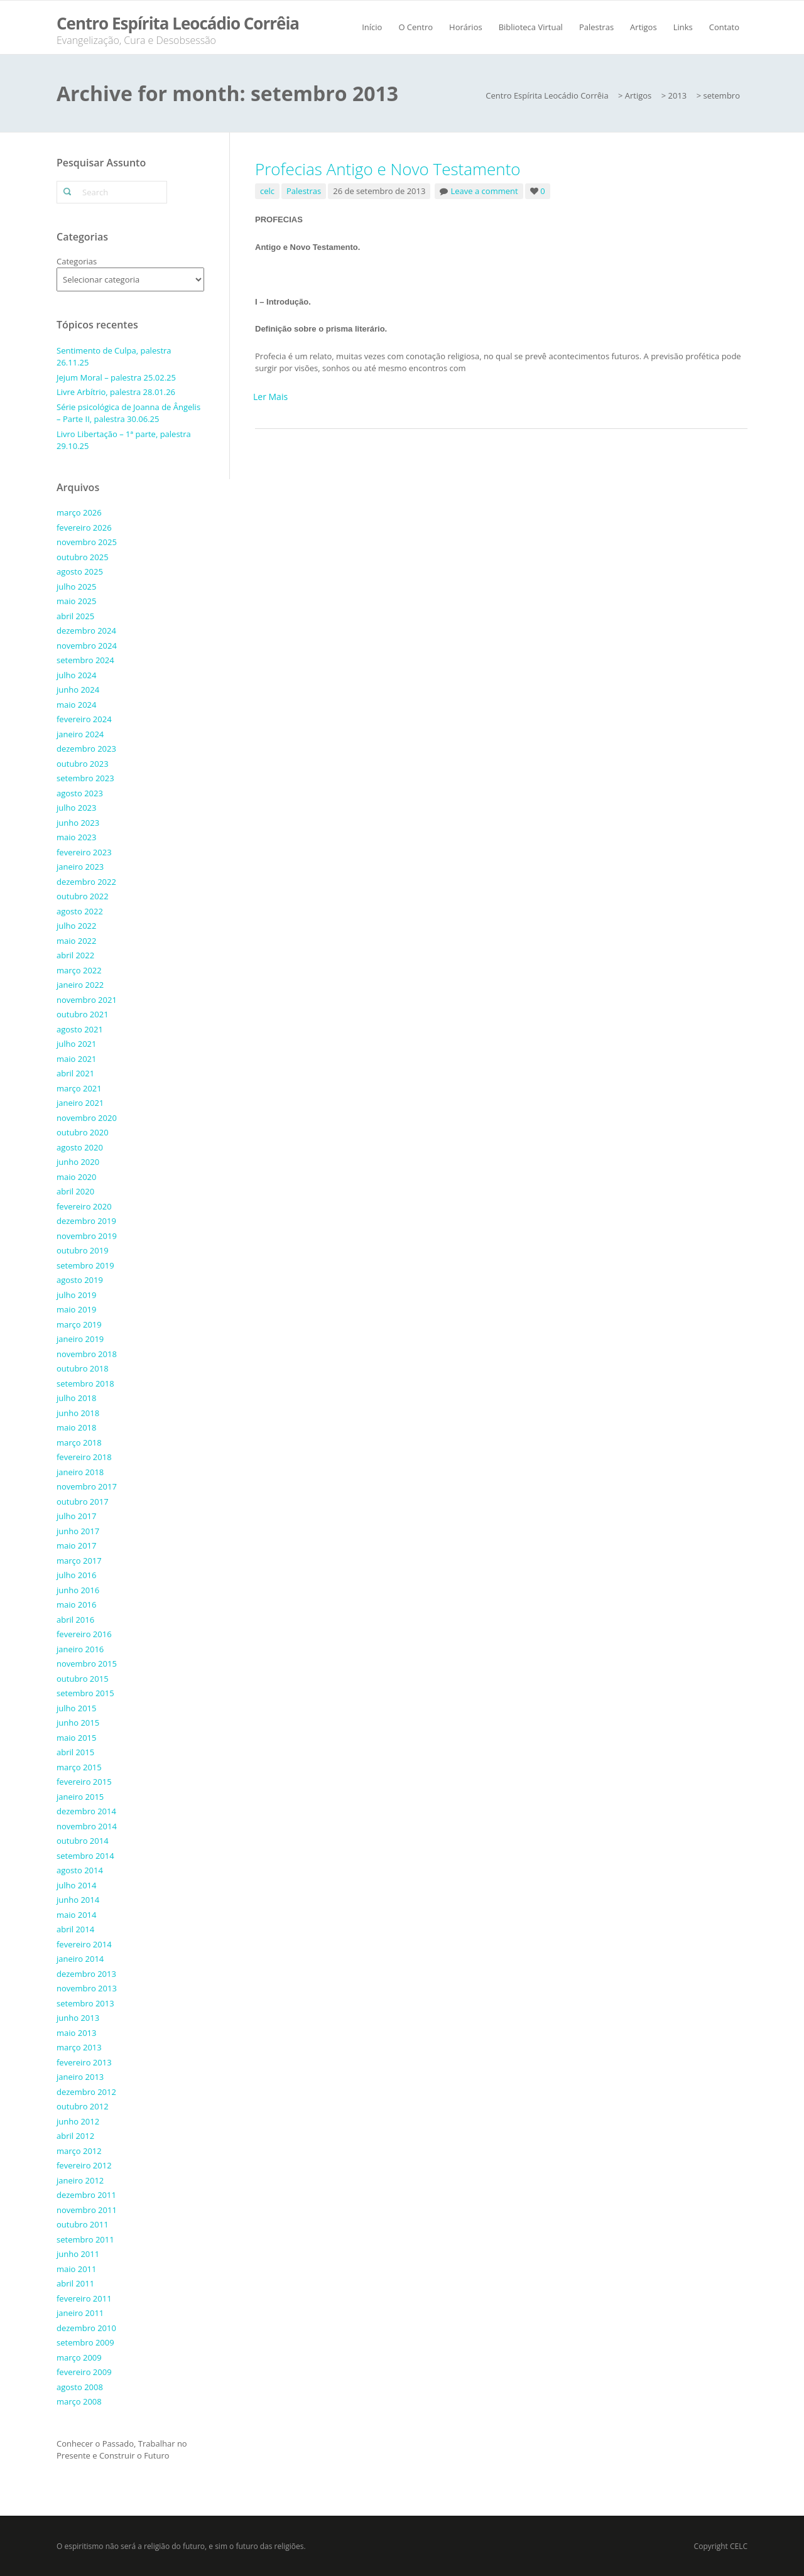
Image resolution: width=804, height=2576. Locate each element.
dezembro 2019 (86, 1220)
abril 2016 (75, 1619)
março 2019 (79, 1324)
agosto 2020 (80, 1147)
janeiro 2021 (80, 1102)
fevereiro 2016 (84, 1634)
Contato (724, 27)
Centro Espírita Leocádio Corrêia (178, 23)
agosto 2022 (80, 911)
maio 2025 (76, 601)
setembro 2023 (85, 778)
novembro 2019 (87, 1236)
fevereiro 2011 (84, 2298)
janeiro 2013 (80, 2076)
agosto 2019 (80, 1279)
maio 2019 (76, 1309)
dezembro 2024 (86, 630)
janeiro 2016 (80, 1649)
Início (372, 27)
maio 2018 (76, 1427)
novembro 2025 (87, 542)
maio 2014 (76, 1914)
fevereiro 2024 (84, 719)
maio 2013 (76, 2032)
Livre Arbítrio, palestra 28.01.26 (116, 392)
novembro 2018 (87, 1354)
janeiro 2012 (80, 2180)
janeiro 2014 (80, 1958)
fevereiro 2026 (84, 527)
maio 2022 (76, 940)
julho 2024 (76, 675)
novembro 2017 (87, 1486)
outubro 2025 (83, 557)
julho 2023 (76, 807)
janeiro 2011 (80, 2313)
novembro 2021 (87, 999)
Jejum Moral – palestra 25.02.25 (116, 377)
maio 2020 (76, 1176)
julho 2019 (76, 1295)
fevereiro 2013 (84, 2062)
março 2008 (79, 2401)
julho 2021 (76, 1043)
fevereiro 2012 (84, 2165)
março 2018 (79, 1442)
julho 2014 (76, 1885)
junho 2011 (78, 2253)
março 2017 (79, 1560)
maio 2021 (76, 1058)
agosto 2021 (80, 1029)
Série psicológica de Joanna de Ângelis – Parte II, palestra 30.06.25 (128, 413)
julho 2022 (76, 925)
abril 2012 (75, 2135)
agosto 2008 (80, 2387)
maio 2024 (76, 704)
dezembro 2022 (86, 881)
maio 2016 (76, 1604)
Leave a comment (484, 191)
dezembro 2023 (86, 748)
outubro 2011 (83, 2224)
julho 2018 (76, 1398)
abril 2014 (75, 1929)
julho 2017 (76, 1516)
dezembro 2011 (86, 2194)
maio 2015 (76, 1737)
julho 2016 (76, 1575)
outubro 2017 (83, 1501)
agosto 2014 (80, 1870)
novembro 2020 (87, 1117)
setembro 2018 (85, 1383)
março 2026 (79, 512)
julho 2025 (76, 586)
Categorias (77, 261)
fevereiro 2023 (84, 852)
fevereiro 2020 (84, 1206)
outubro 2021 (83, 1014)
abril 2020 (75, 1191)
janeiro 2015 (80, 1796)
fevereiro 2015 (84, 1781)
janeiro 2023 (80, 866)
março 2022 (79, 970)
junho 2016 (78, 1590)
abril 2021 (75, 1073)
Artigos (643, 27)
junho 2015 (78, 1722)
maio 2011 (76, 2269)
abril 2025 (75, 616)
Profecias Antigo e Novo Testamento (388, 169)
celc (267, 191)
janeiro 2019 (80, 1339)
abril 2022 (75, 955)
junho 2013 (78, 2017)
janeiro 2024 (80, 734)
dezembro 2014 (86, 1811)
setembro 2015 (85, 1693)
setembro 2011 (85, 2239)
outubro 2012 (83, 2106)
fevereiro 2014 (84, 1944)
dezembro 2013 (86, 1973)
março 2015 (79, 1767)
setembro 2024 (85, 660)
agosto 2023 (80, 793)
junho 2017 (78, 1531)
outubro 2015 (83, 1678)
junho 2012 (78, 2121)
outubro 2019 (83, 1250)
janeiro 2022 (80, 984)
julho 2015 (76, 1708)
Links (683, 27)
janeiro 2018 (80, 1472)
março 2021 (79, 1088)
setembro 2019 (85, 1265)
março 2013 (79, 2047)
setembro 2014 (85, 1855)
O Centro (415, 27)
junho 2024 (78, 689)
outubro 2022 (83, 896)
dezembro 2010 (86, 2328)
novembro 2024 (87, 645)
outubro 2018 (83, 1368)
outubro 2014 (83, 1840)
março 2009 (79, 2357)
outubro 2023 (83, 763)
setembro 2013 (85, 2003)
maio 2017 (76, 1545)
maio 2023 (76, 837)
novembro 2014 (87, 1826)
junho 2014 (78, 1899)
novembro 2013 (87, 1988)
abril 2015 (75, 1752)
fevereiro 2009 (84, 2372)
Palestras (596, 27)
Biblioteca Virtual (531, 27)
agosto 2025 (80, 571)
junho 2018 (78, 1413)
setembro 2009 (85, 2342)
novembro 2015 (87, 1663)
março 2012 (79, 2151)
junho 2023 (78, 822)
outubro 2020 (83, 1132)
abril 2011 (75, 2283)
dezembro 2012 (86, 2091)
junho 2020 (78, 1161)
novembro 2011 (87, 2210)
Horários (465, 27)
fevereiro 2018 (84, 1457)
